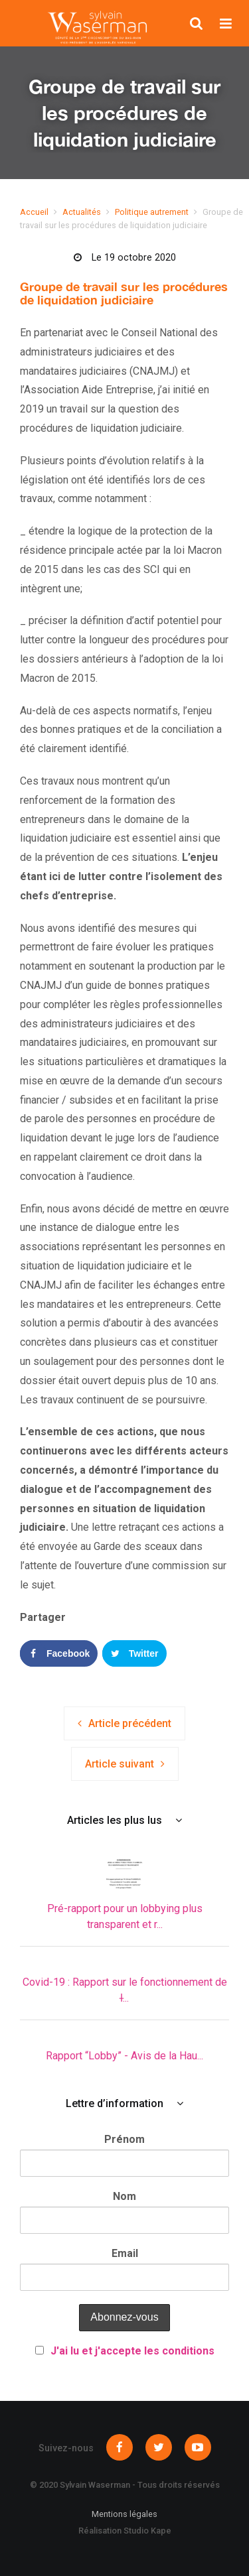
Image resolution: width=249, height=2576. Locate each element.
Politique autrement (152, 212)
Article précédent (129, 1723)
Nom (124, 2196)
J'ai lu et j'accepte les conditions (132, 2351)
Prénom (124, 2139)
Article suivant (119, 1764)
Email (125, 2253)
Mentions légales (124, 2514)
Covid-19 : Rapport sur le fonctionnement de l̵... (125, 1990)
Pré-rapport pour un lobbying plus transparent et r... (125, 1916)
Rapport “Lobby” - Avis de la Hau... (124, 2055)
